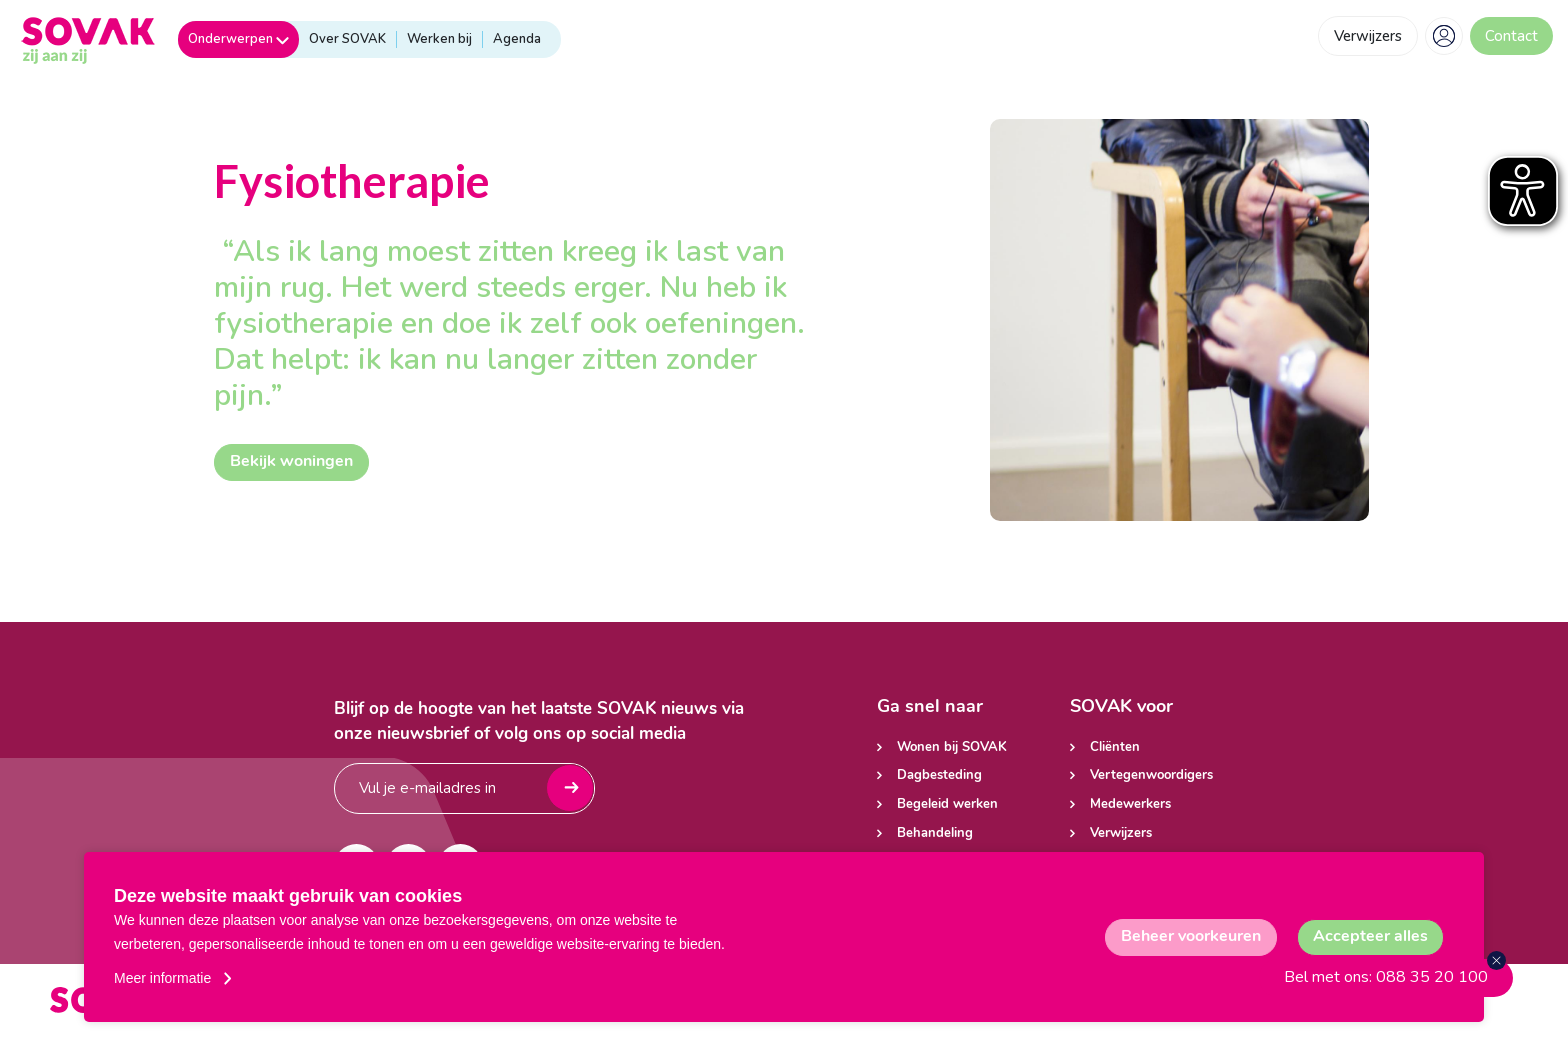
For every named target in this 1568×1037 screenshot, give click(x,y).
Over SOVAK (347, 39)
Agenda (517, 39)
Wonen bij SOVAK (952, 747)
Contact (1511, 36)
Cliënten (1115, 747)
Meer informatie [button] (162, 978)
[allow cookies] (1370, 937)
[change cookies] (1191, 937)
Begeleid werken (947, 804)
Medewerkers (1130, 804)
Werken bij (439, 39)
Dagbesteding (939, 775)
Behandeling (935, 833)
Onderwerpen (238, 39)
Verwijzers (1368, 36)
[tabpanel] (1179, 320)
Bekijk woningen (291, 462)
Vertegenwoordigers (1151, 775)
